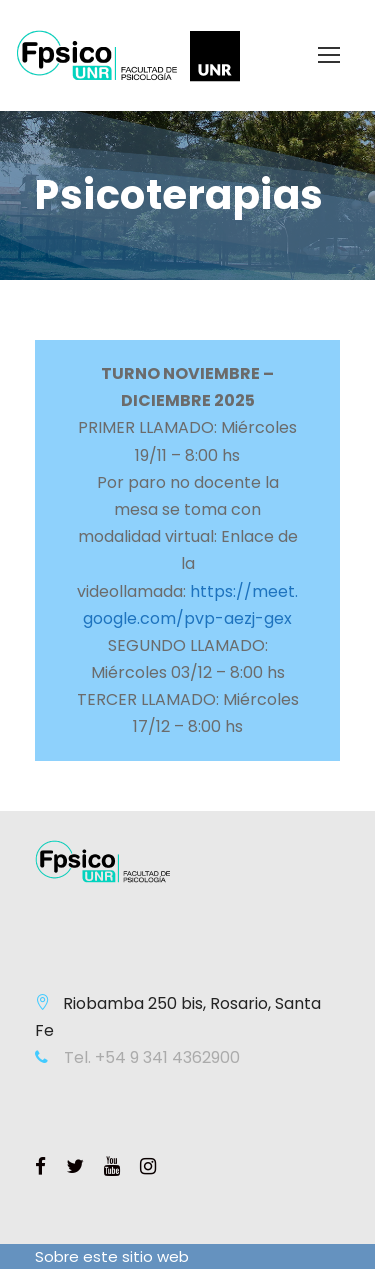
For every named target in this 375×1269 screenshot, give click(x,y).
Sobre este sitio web (112, 1256)
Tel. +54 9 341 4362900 (150, 1057)
